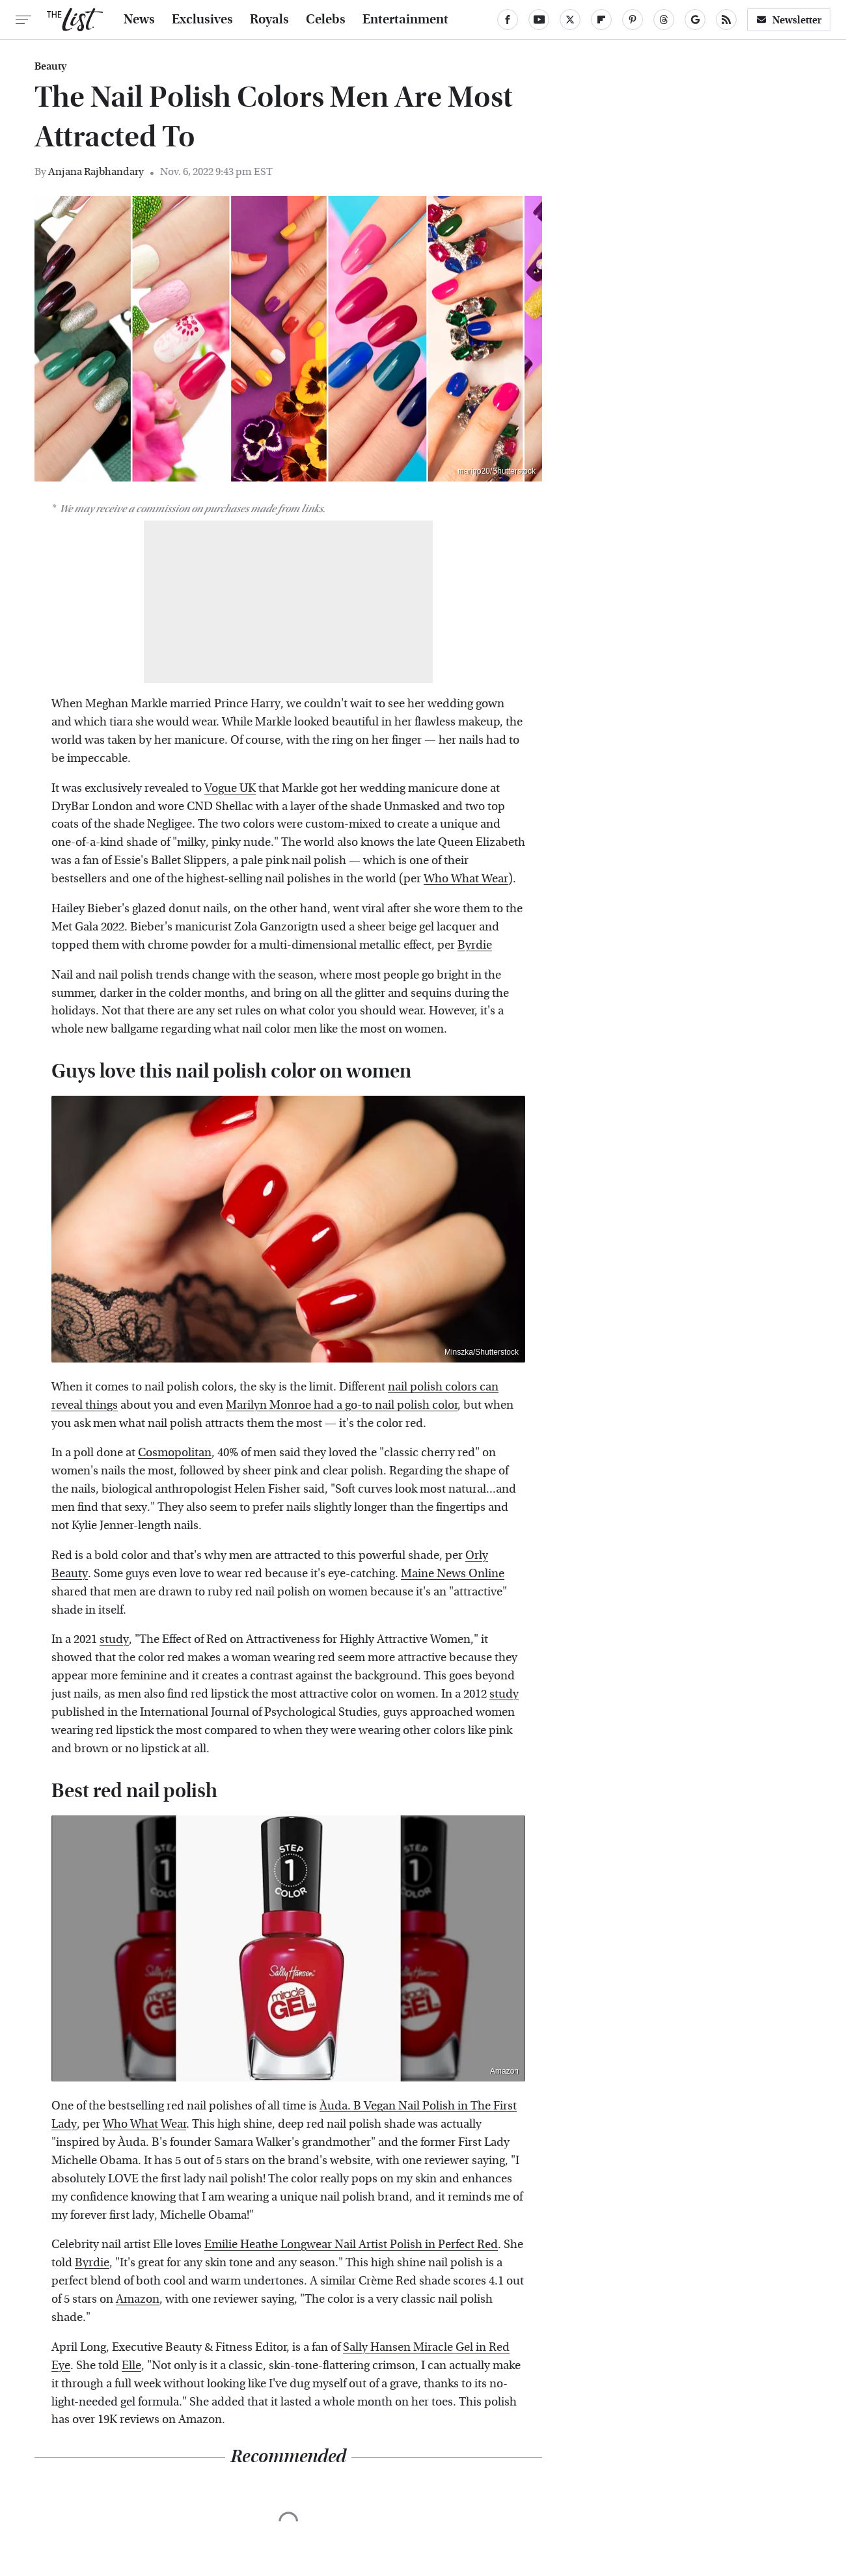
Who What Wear (466, 879)
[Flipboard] (601, 19)
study (114, 1639)
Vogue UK (230, 788)
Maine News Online (452, 1573)
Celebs (326, 19)
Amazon (504, 2071)
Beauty (50, 66)
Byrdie (474, 945)
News (139, 19)
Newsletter (789, 20)
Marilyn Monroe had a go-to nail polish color (341, 1405)
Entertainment (405, 19)
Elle (131, 2365)
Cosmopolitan (175, 1452)
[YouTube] (538, 19)
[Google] (695, 19)
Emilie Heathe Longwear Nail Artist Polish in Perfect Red (351, 2244)
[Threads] (663, 19)
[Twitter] (570, 19)
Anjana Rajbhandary (96, 171)
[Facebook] (507, 19)
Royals (269, 19)
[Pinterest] (632, 19)
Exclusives (202, 19)
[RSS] (726, 19)
